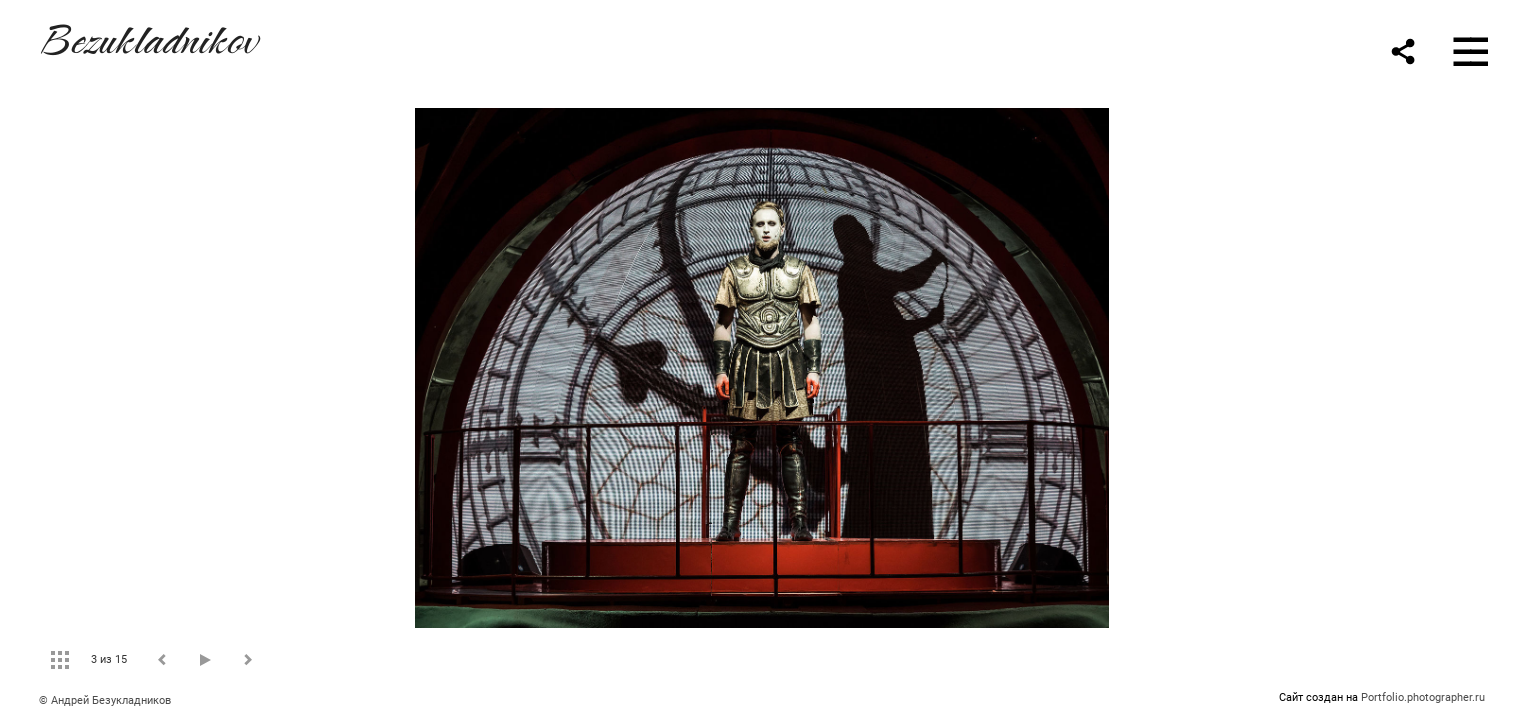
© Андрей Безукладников (105, 700)
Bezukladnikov (148, 36)
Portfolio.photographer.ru (1423, 697)
